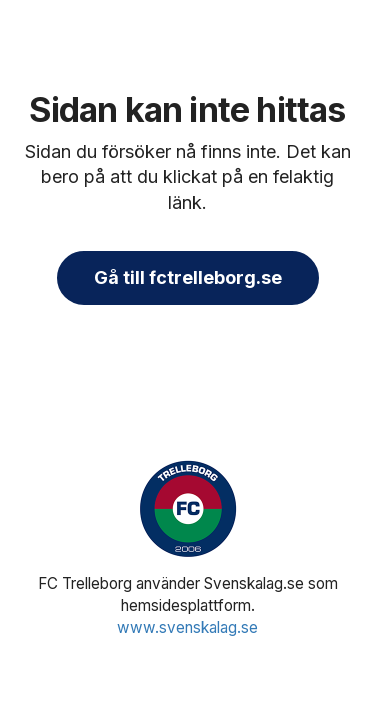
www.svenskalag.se (187, 627)
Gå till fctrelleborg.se (188, 277)
